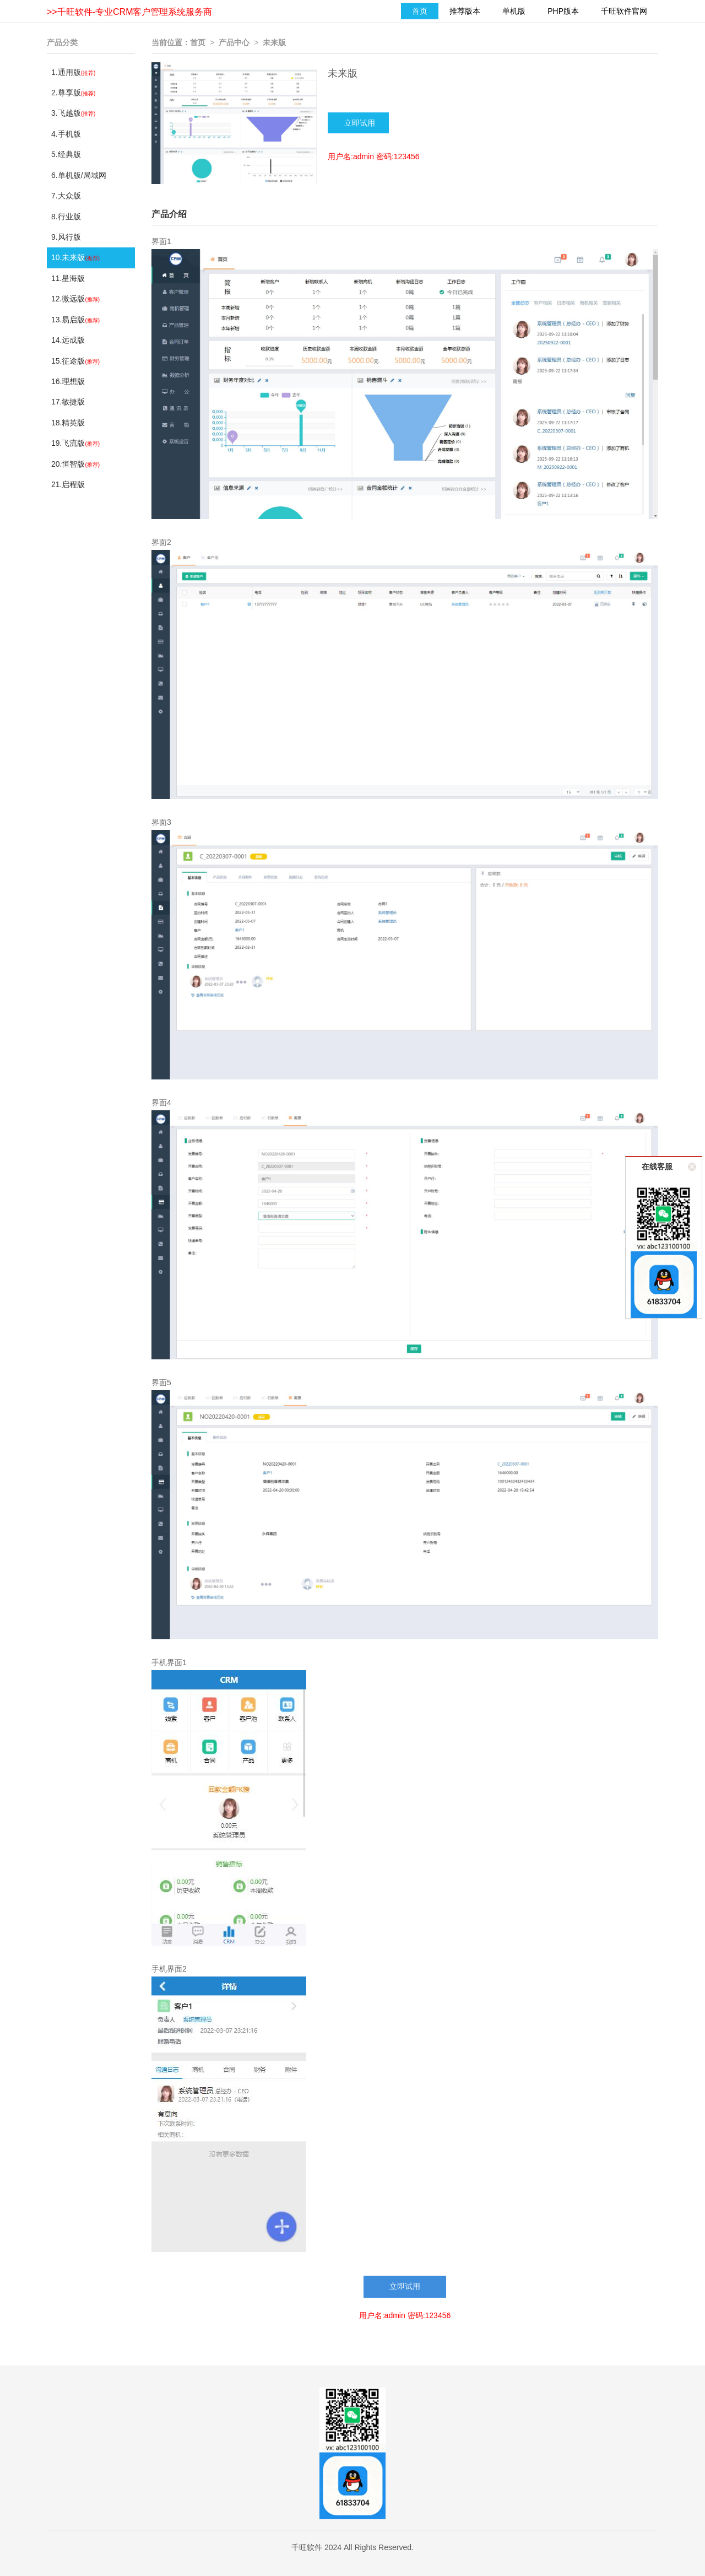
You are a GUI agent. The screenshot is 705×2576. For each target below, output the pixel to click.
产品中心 (234, 42)
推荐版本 (464, 11)
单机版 (513, 11)
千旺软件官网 (624, 11)
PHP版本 (563, 11)
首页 (419, 11)
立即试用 (404, 2286)
